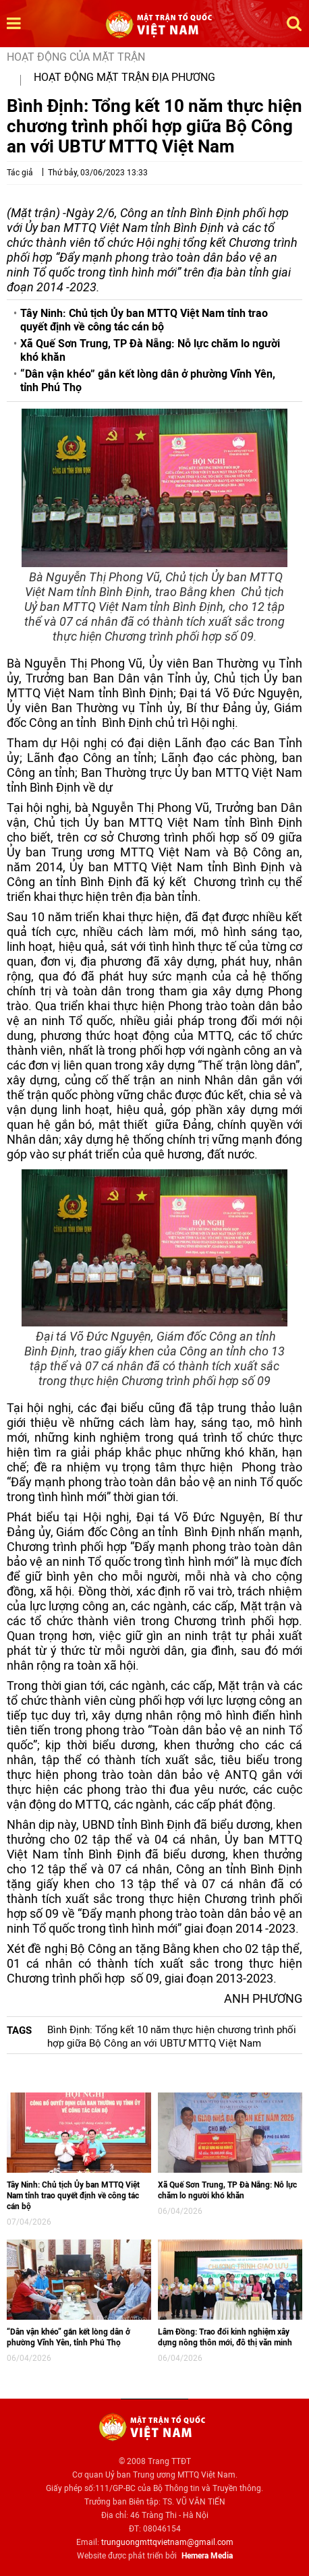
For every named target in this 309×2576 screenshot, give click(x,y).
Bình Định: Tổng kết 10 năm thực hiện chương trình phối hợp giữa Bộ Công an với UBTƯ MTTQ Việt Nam (171, 2036)
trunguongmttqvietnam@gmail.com (167, 2542)
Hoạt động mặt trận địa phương (124, 77)
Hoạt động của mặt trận (76, 57)
